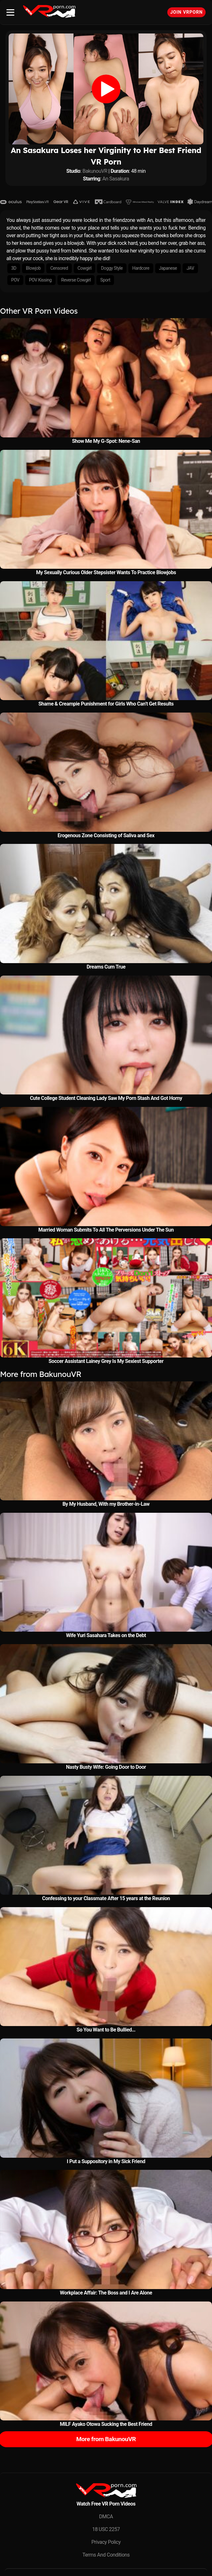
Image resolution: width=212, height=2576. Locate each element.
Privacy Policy (106, 2542)
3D (13, 268)
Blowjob (33, 268)
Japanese (168, 268)
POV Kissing (40, 279)
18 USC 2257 (106, 2529)
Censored (59, 268)
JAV (190, 268)
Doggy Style (112, 268)
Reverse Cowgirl (76, 279)
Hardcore (140, 268)
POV (15, 279)
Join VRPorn (186, 12)
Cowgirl (85, 268)
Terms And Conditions (106, 2555)
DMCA (106, 2517)
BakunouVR (94, 171)
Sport (105, 279)
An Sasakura (115, 179)
